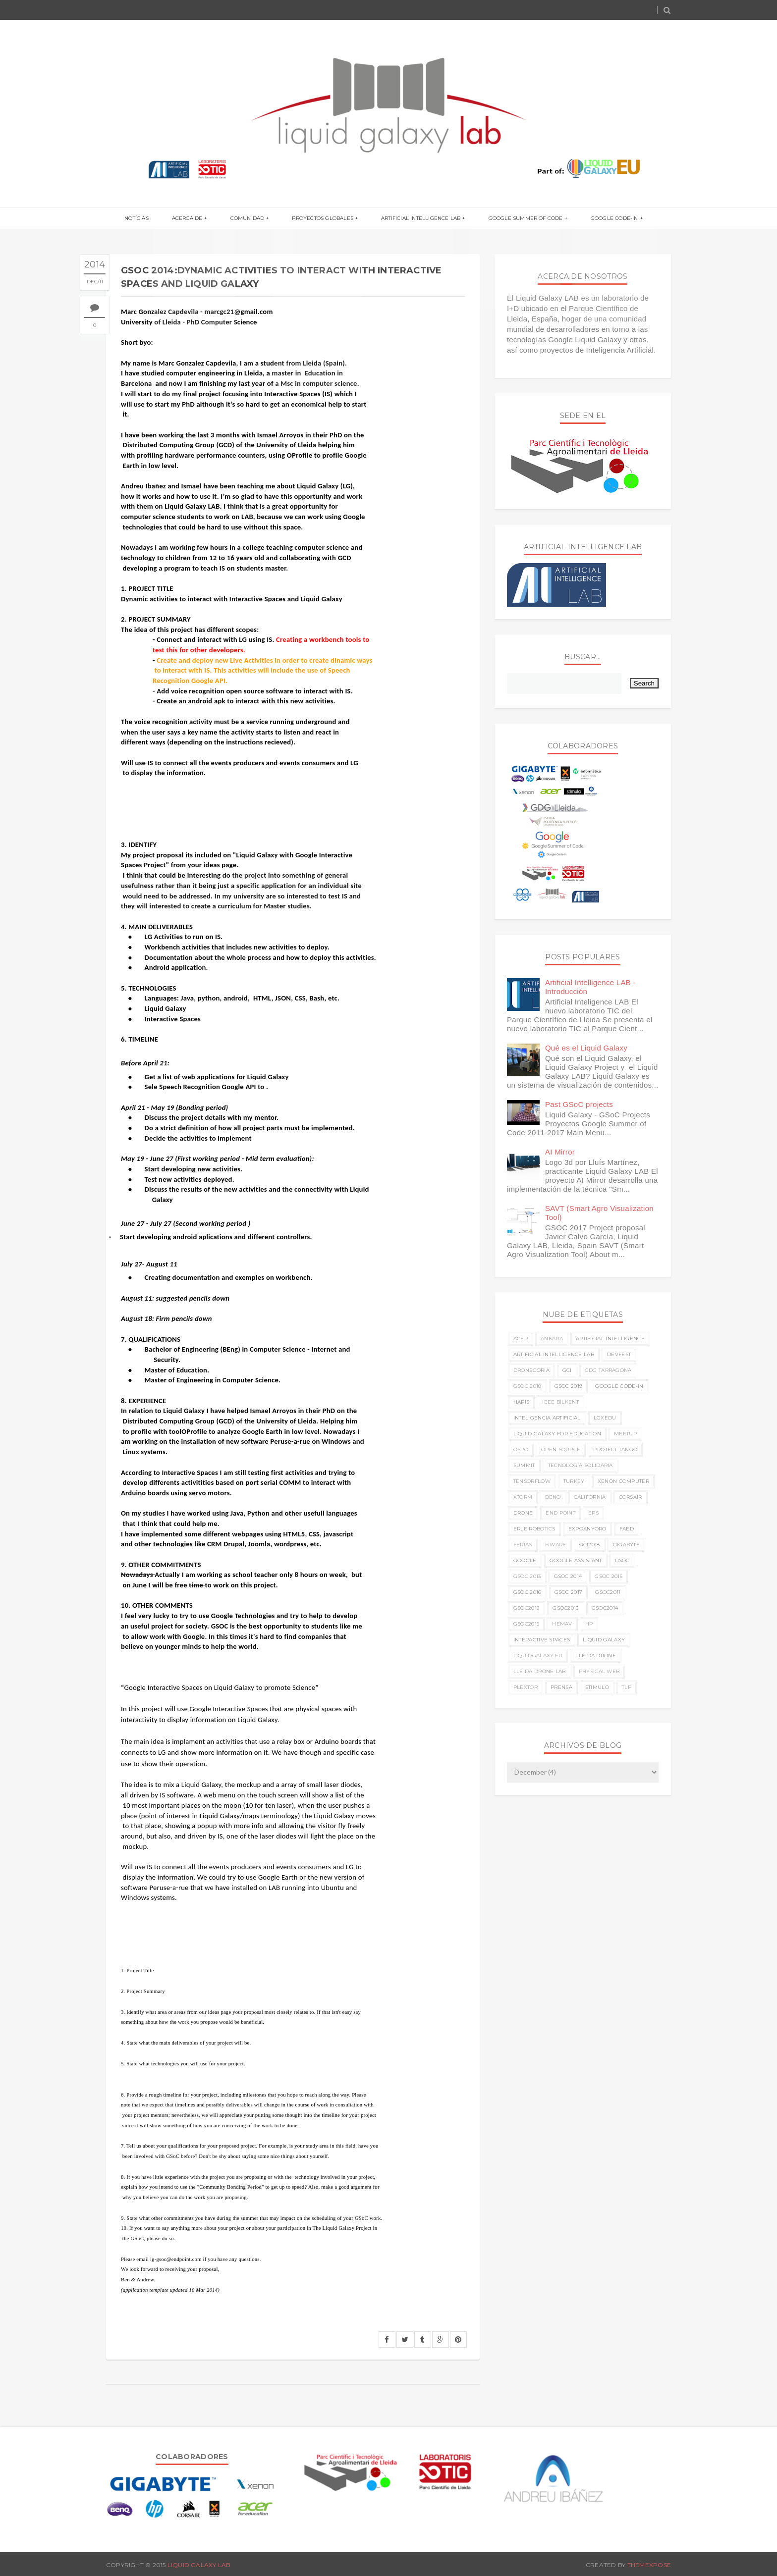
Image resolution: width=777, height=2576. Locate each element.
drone (523, 1513)
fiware (555, 1544)
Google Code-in (604, 218)
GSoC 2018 (527, 1386)
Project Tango (615, 1449)
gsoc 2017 (569, 1592)
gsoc (622, 1560)
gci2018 (589, 1544)
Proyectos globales (322, 218)
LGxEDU (605, 1418)
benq (552, 1497)
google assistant (576, 1560)
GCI (567, 1370)
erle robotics (534, 1528)
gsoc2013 (565, 1608)
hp (589, 1624)
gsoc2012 (526, 1608)
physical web (599, 1671)
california (590, 1497)
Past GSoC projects (579, 1104)
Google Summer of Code (519, 218)
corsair (630, 1497)
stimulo (597, 1687)
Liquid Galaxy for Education (557, 1433)
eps (593, 1513)
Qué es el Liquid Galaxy (586, 1048)
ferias (522, 1544)
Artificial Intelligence (610, 1338)
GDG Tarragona (608, 1370)
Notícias (146, 218)
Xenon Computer (623, 1481)
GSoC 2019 (569, 1386)
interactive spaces (541, 1639)
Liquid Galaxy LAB (199, 2565)
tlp (626, 1687)
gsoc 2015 (608, 1576)
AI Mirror (560, 1152)
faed (626, 1528)
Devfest (619, 1354)
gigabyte (626, 1544)
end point (560, 1513)
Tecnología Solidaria (580, 1465)
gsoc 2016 (527, 1592)
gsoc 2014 (568, 1576)
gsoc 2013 (527, 1576)
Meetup (625, 1433)
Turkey (574, 1481)
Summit (524, 1465)
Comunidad (250, 218)
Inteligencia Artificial (547, 1418)
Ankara (552, 1338)
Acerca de (193, 218)
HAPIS (521, 1402)
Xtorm (523, 1497)
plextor (525, 1687)
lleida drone (595, 1655)
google (525, 1560)
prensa (561, 1687)
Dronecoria (531, 1370)
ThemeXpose (649, 2565)
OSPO (520, 1449)
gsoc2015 (526, 1624)
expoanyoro (587, 1528)
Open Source (560, 1449)
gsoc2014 (605, 1608)
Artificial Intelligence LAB (417, 218)
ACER (520, 1338)
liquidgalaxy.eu (538, 1655)
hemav (562, 1624)
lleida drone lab (539, 1671)
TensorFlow (532, 1481)
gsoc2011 (607, 1592)
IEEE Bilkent (560, 1402)
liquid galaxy (604, 1639)
